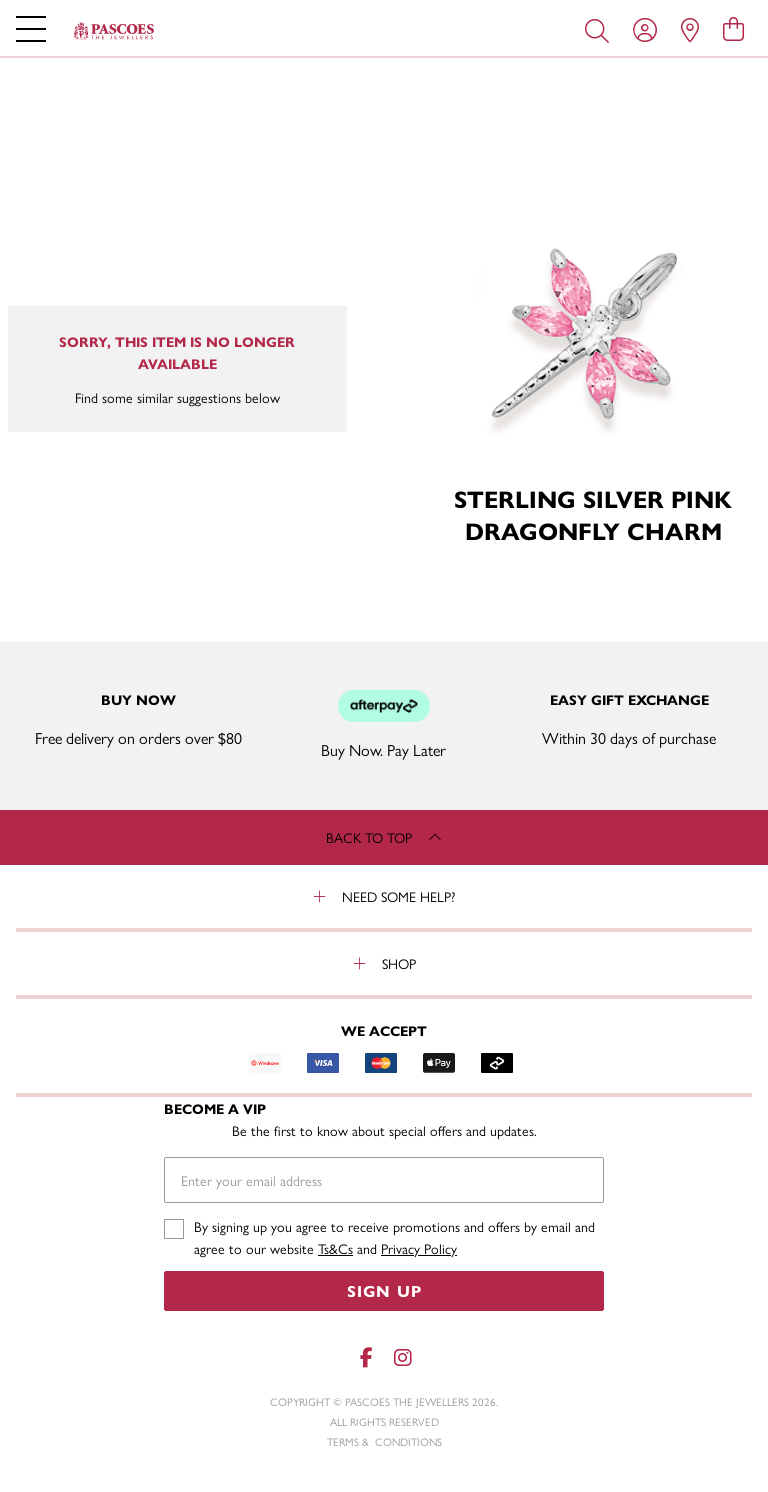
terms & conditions (384, 1441)
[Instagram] (402, 1357)
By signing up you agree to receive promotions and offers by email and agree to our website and (394, 1237)
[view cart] (733, 28)
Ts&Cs (335, 1248)
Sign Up (384, 1290)
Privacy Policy (419, 1248)
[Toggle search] (601, 29)
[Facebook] (366, 1357)
